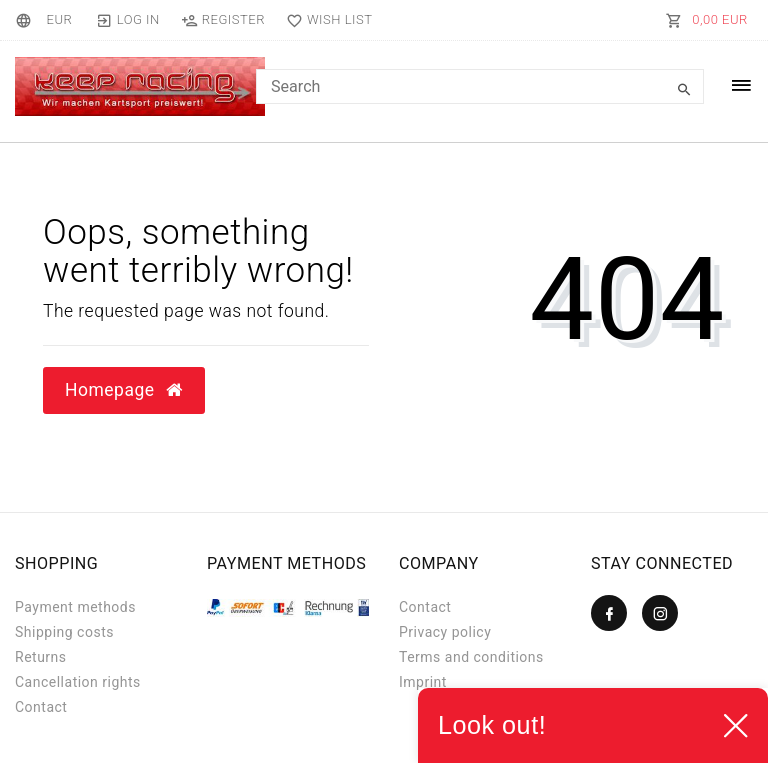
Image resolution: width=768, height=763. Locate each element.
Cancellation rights (78, 682)
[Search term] (480, 86)
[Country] (26, 20)
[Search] (684, 90)
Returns (41, 657)
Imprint (423, 682)
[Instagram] (660, 613)
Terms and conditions (471, 657)
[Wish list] (324, 20)
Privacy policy (445, 632)
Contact (41, 707)
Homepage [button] (124, 390)
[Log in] (127, 20)
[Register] (222, 20)
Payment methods (75, 607)
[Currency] (59, 20)
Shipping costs (64, 632)
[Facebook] (609, 613)
